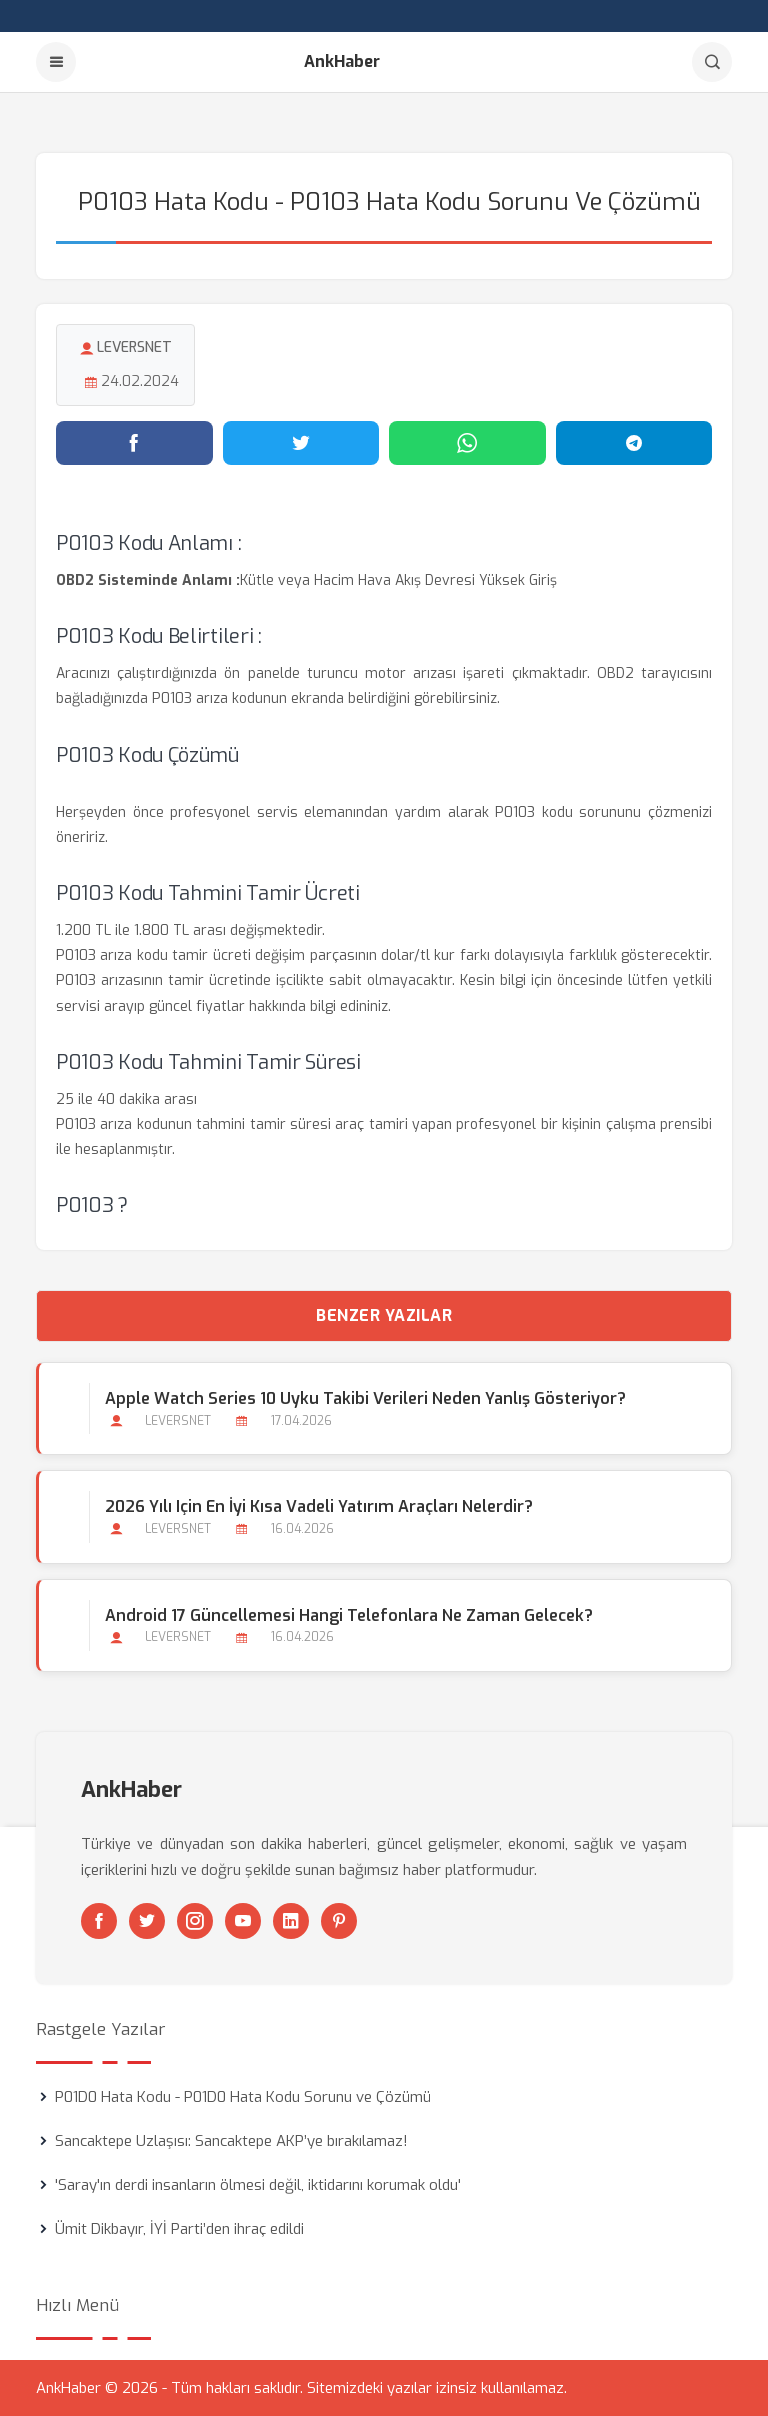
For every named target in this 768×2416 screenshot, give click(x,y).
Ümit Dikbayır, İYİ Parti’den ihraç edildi (179, 2229)
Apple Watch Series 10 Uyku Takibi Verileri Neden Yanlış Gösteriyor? (365, 1398)
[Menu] (56, 62)
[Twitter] (147, 1921)
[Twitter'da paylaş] (301, 443)
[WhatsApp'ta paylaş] (467, 443)
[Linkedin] (291, 1921)
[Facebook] (99, 1921)
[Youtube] (243, 1921)
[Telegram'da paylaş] (634, 443)
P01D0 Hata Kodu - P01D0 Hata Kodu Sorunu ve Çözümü (243, 2097)
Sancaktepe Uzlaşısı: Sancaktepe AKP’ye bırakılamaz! (231, 2141)
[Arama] (712, 62)
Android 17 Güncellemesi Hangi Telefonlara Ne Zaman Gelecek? (349, 1615)
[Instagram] (195, 1921)
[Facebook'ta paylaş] (134, 443)
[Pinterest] (339, 1921)
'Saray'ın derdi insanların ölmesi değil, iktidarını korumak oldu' (258, 2185)
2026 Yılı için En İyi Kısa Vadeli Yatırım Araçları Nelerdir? (319, 1506)
